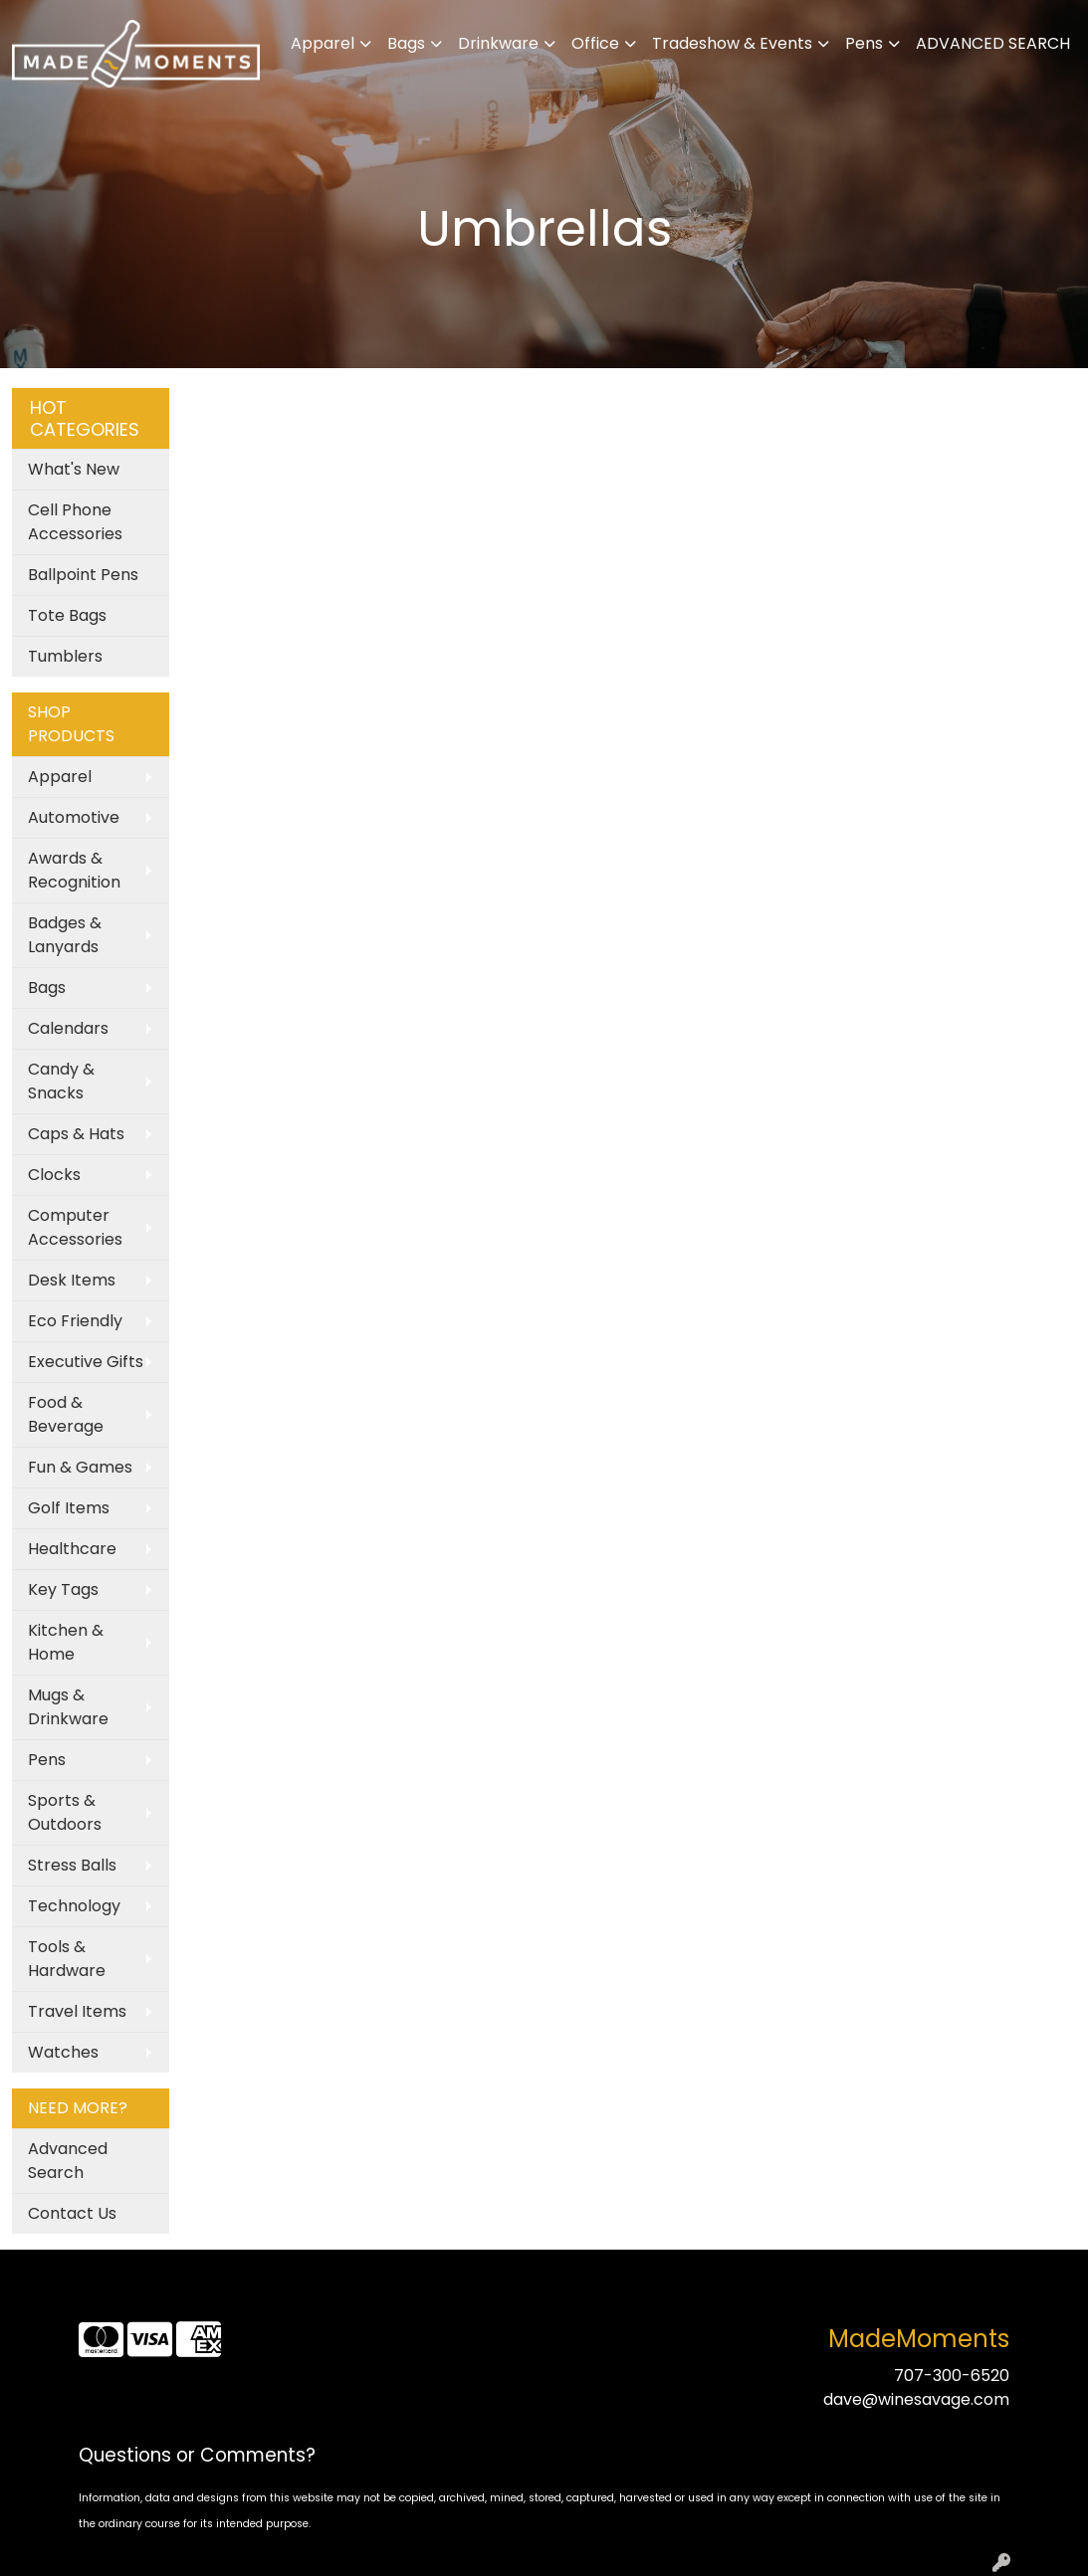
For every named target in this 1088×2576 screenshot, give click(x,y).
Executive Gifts (85, 1361)
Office (595, 43)
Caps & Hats (76, 1133)
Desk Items (71, 1280)
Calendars (68, 1028)
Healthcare (72, 1548)
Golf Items (68, 1507)
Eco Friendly (75, 1320)
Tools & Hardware (67, 1958)
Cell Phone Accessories (75, 521)
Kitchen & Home (66, 1642)
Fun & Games (80, 1467)
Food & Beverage (66, 1414)
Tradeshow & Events (732, 43)
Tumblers (65, 656)
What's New (73, 469)
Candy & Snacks (61, 1081)
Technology (74, 1905)
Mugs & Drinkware (68, 1707)
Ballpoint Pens (83, 574)
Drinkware (498, 43)
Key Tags (63, 1589)
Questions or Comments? (197, 2455)
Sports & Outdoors (65, 1812)
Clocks (54, 1174)
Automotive (73, 817)
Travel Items (77, 2011)
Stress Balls (72, 1865)
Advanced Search (68, 2160)
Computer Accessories (75, 1227)
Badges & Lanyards (65, 934)
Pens (864, 43)
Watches (63, 2052)
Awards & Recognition (74, 870)
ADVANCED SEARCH (993, 43)
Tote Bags (67, 615)
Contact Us (72, 2213)
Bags (406, 43)
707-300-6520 (951, 2375)
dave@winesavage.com (916, 2399)
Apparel (322, 43)
